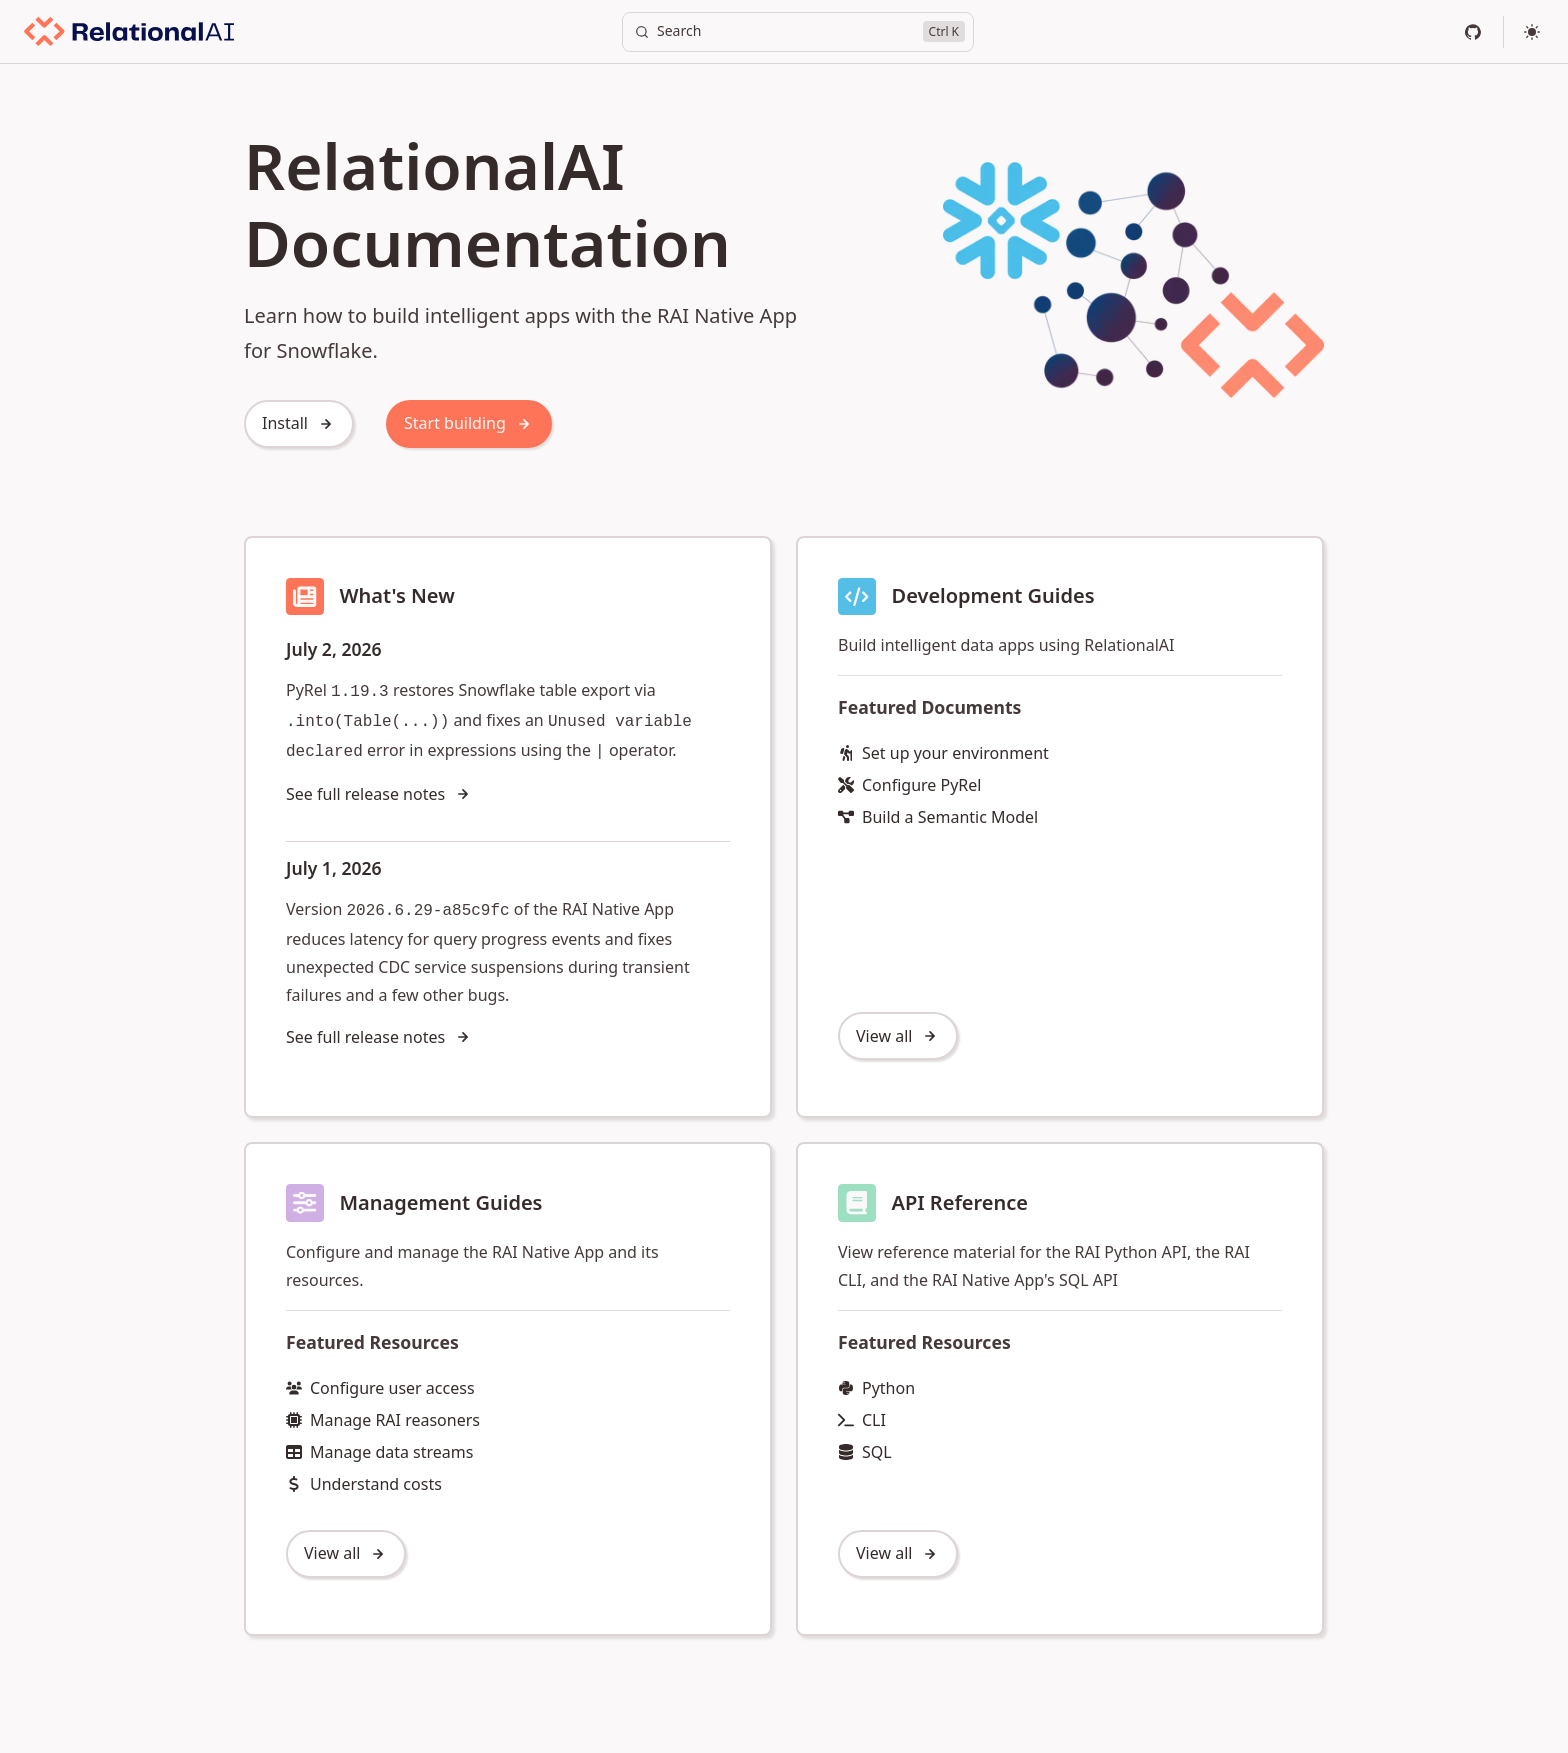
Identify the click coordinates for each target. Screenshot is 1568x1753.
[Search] (798, 32)
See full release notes (379, 794)
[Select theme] (1532, 32)
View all (898, 1036)
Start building (469, 423)
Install (299, 423)
